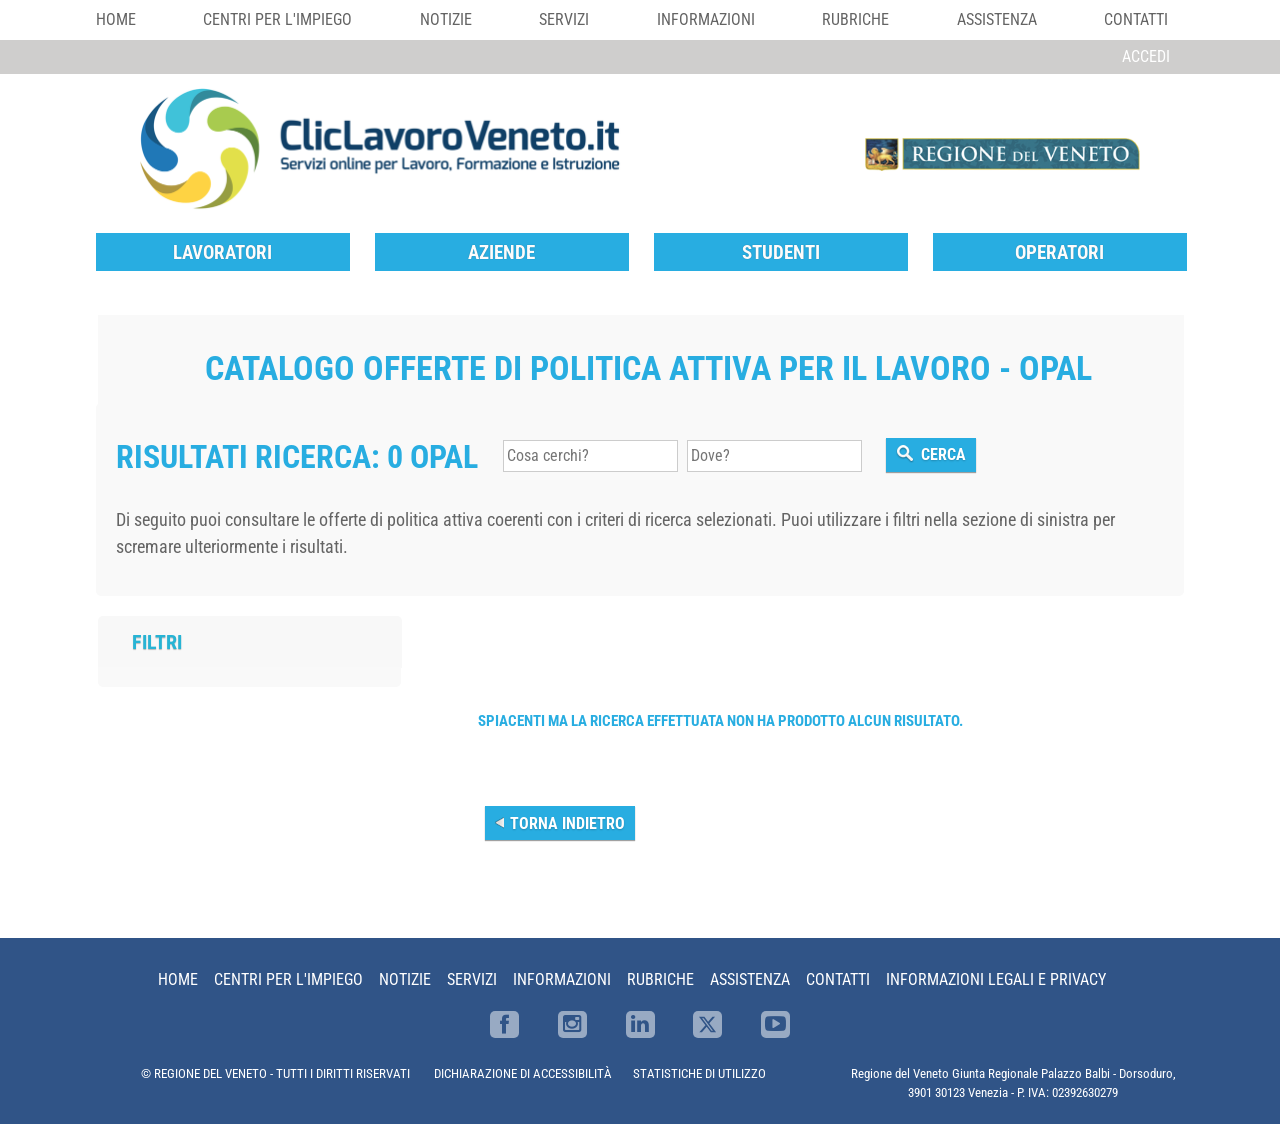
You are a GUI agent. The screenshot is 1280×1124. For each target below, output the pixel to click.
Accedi (1146, 56)
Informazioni (706, 19)
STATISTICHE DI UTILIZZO (699, 1073)
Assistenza (997, 19)
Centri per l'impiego (277, 19)
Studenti (781, 252)
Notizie (446, 19)
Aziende (501, 252)
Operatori (1059, 252)
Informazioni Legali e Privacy (996, 979)
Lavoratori (222, 252)
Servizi (564, 19)
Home (116, 19)
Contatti (1136, 19)
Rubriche (855, 19)
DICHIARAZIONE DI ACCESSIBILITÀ (523, 1073)
